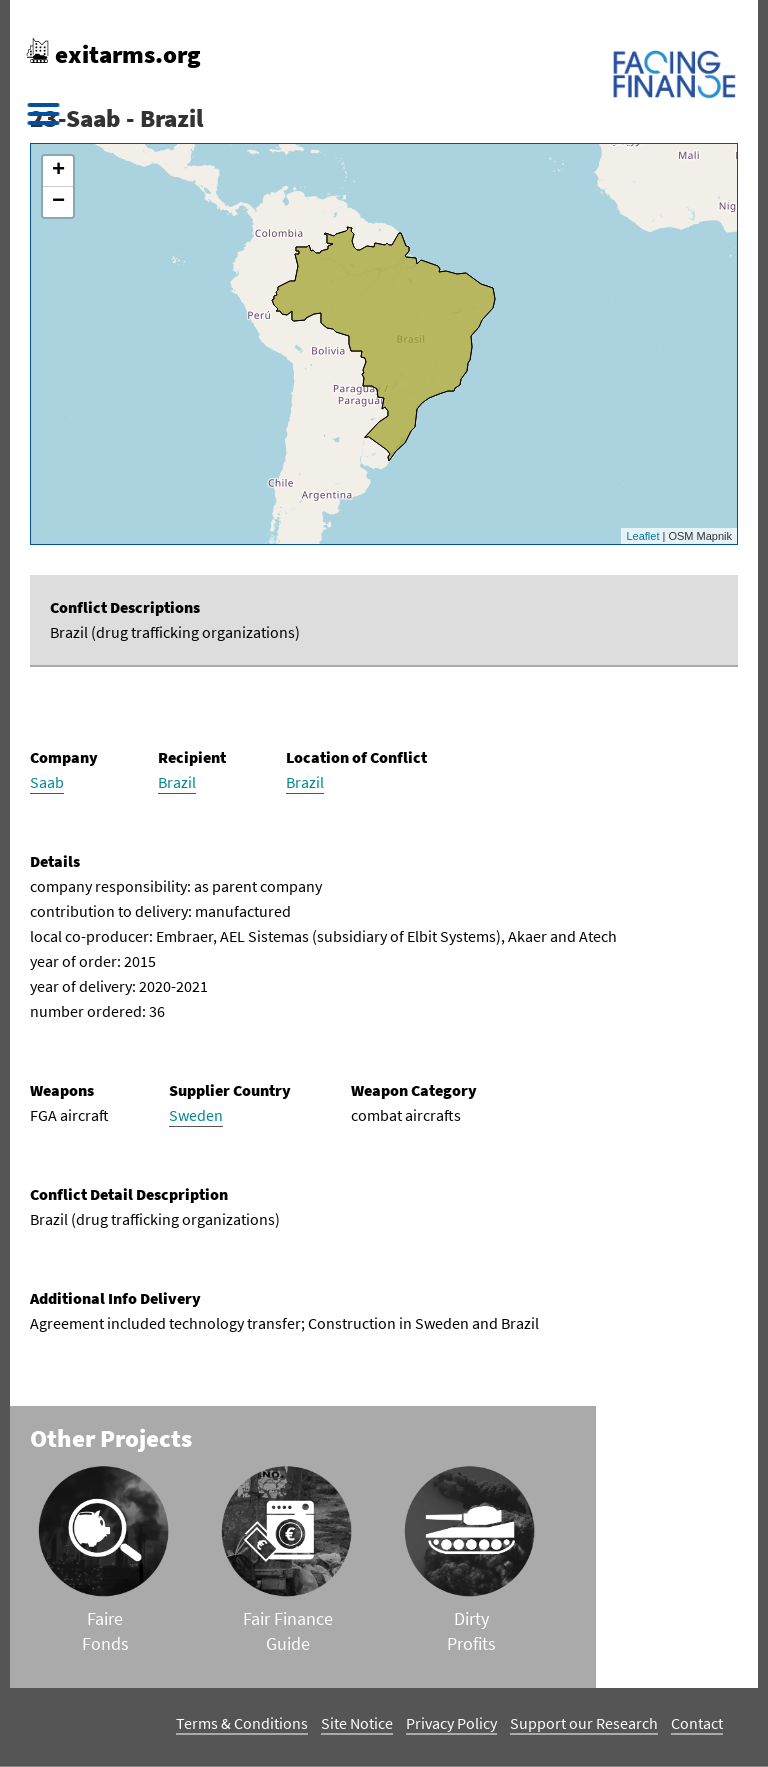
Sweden (196, 1115)
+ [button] (58, 171)
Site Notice (357, 1723)
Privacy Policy (451, 1723)
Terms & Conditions (242, 1723)
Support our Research (584, 1723)
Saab (47, 782)
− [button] (58, 202)
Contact (697, 1723)
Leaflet (642, 536)
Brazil (177, 782)
